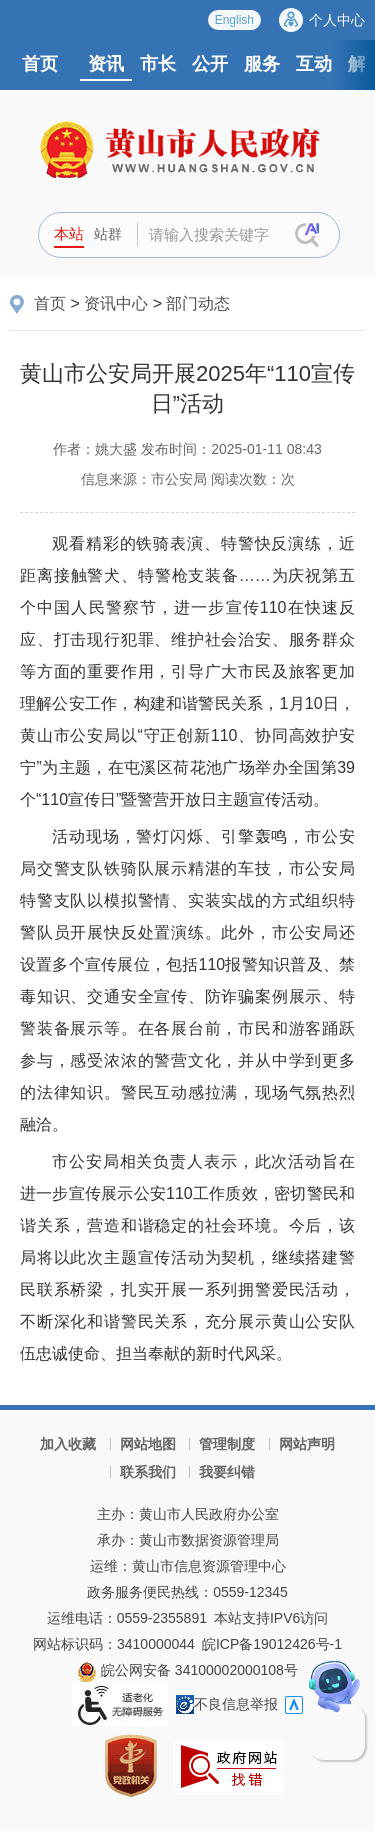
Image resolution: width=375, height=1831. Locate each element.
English (234, 20)
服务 (262, 64)
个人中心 (337, 20)
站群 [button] (108, 234)
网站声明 (307, 1444)
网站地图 (148, 1444)
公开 (210, 64)
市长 (158, 64)
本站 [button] (69, 233)
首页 (40, 64)
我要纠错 (227, 1472)
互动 (314, 64)
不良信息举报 (227, 1704)
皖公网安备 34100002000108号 (187, 1670)
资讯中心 (116, 303)
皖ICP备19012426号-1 (272, 1644)
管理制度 (227, 1444)
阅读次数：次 (253, 479)
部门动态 (198, 303)
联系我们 (148, 1472)
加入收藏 (68, 1444)
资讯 (106, 64)
